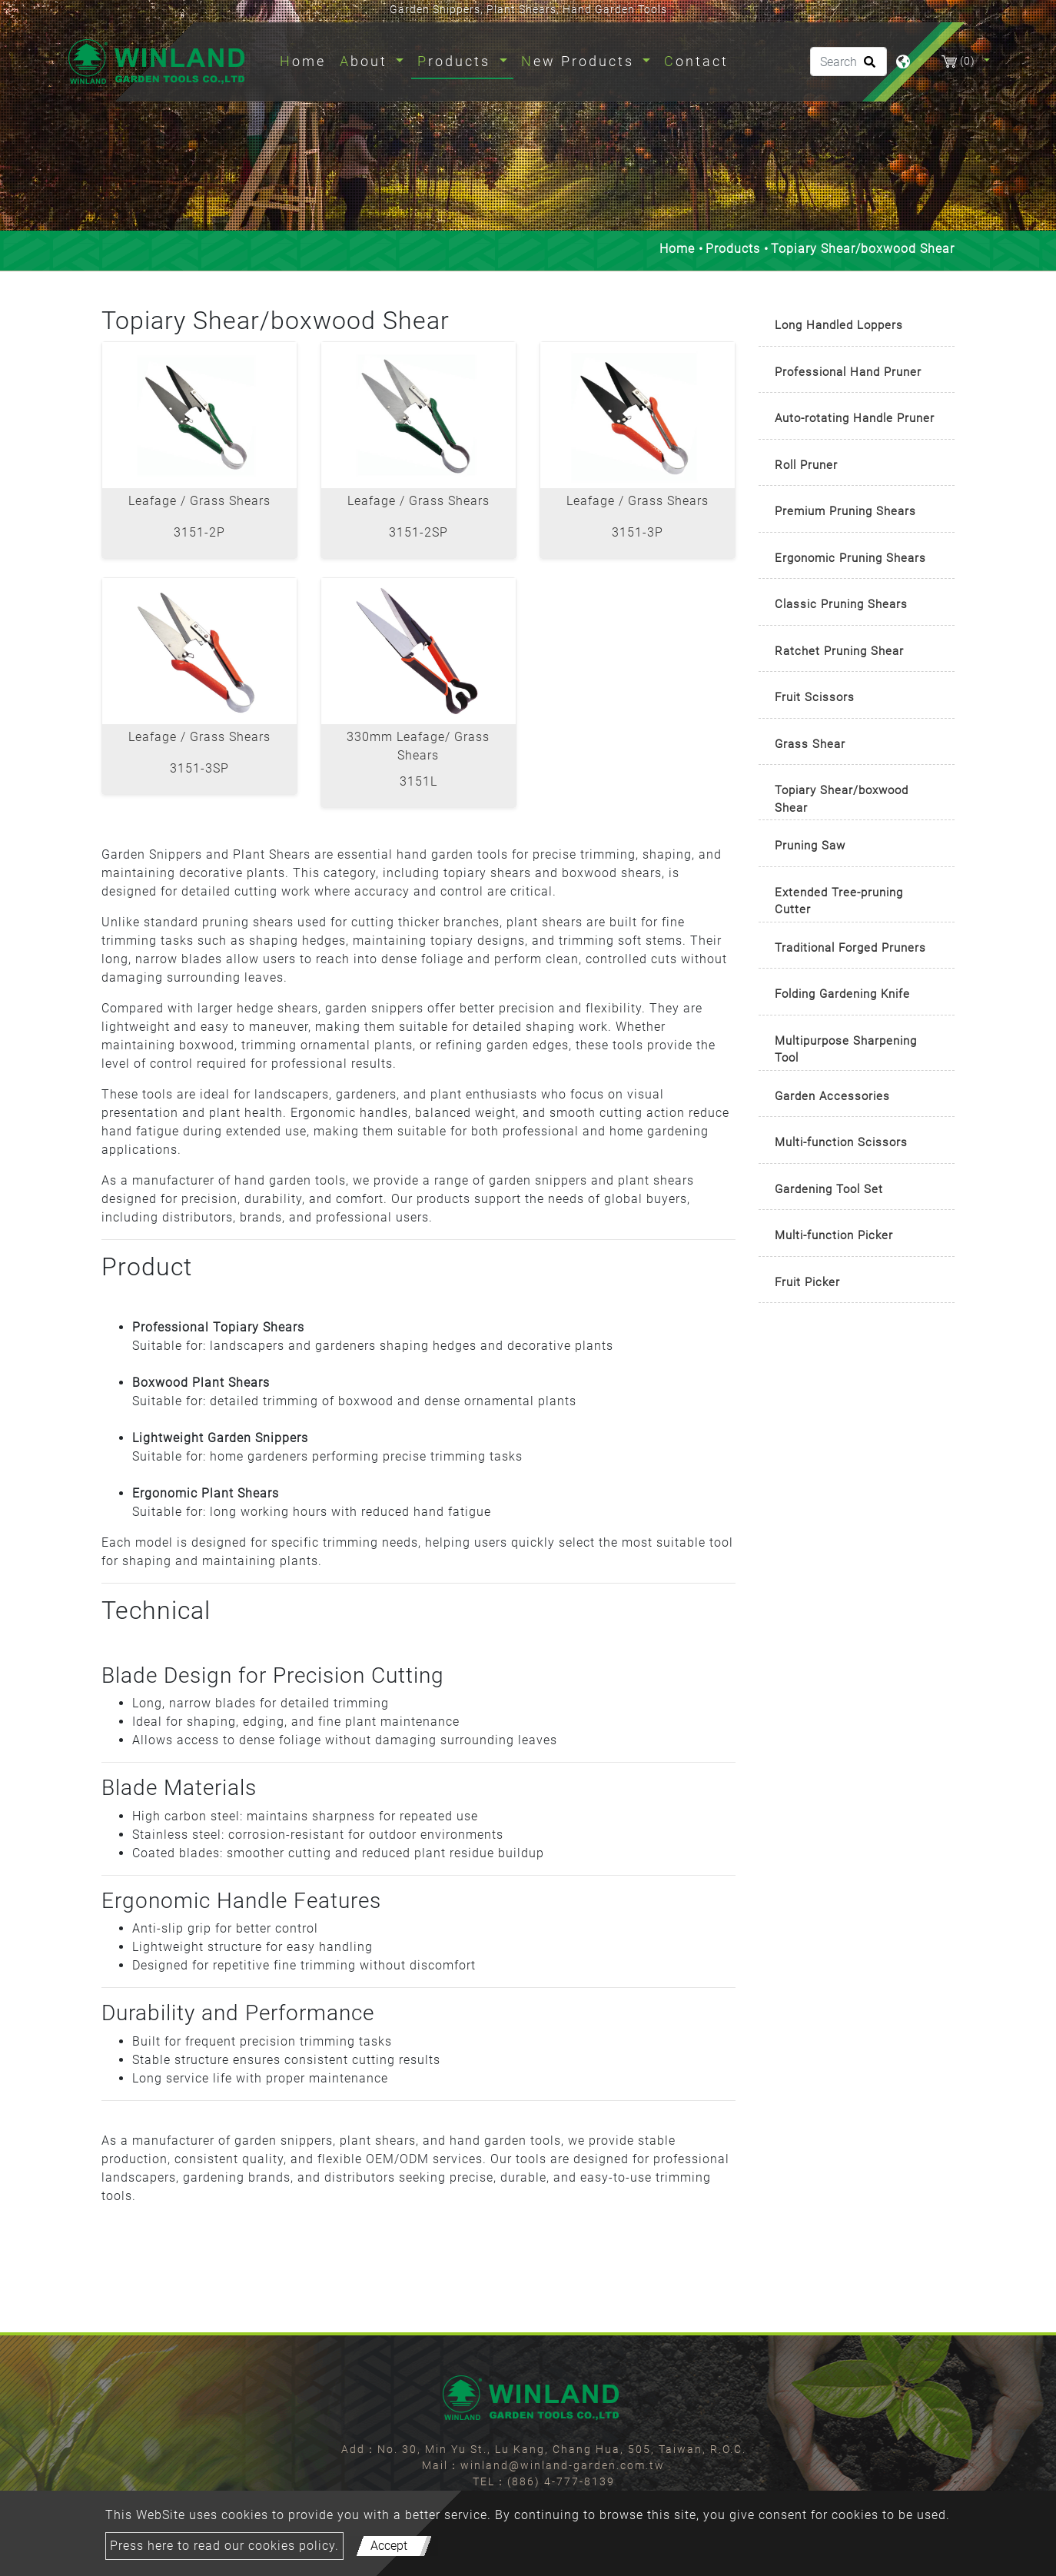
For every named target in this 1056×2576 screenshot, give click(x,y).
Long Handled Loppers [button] (839, 325)
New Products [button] (580, 61)
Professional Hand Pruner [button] (848, 372)
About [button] (366, 61)
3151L (418, 781)
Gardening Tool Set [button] (829, 1189)
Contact (696, 61)
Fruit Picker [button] (807, 1282)
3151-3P (637, 532)
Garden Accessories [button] (832, 1096)
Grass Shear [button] (810, 744)
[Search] (848, 61)
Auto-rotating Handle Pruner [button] (855, 418)
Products (733, 248)
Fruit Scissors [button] (815, 697)
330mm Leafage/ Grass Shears (418, 746)
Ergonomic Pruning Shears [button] (850, 558)
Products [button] (456, 61)
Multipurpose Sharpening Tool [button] (846, 1049)
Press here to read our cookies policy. (224, 2545)
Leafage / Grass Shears (199, 501)
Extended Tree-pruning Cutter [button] (839, 901)
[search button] (867, 66)
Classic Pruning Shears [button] (841, 604)
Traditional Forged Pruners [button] (850, 948)
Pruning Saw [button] (810, 846)
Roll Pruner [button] (806, 465)
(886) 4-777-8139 (561, 2481)
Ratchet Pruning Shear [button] (839, 651)
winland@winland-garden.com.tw (562, 2465)
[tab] (857, 326)
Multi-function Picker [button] (834, 1235)
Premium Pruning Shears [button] (845, 511)
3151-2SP (418, 532)
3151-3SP (199, 768)
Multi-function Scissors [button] (841, 1142)
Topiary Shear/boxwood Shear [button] (841, 799)
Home (306, 59)
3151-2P (199, 532)
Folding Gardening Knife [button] (842, 994)
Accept (388, 2545)
